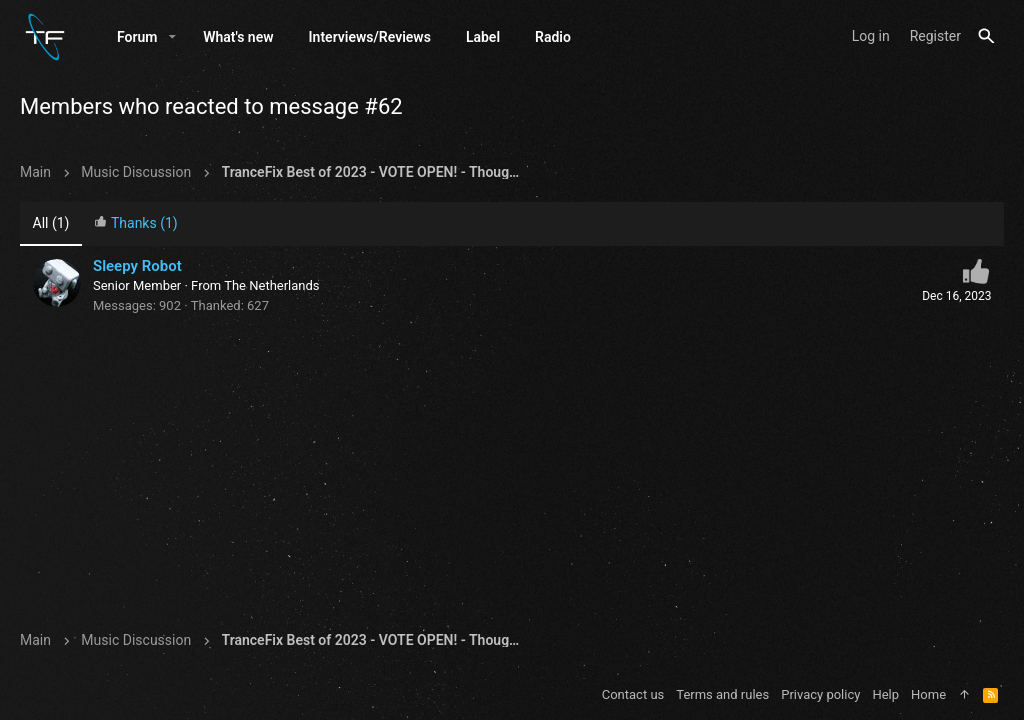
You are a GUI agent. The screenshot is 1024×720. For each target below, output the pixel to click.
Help (885, 694)
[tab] (136, 224)
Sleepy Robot (137, 266)
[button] (172, 37)
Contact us (633, 694)
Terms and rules (722, 694)
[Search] (986, 36)
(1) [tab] (51, 223)
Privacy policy (820, 694)
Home (928, 694)
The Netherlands (271, 285)
